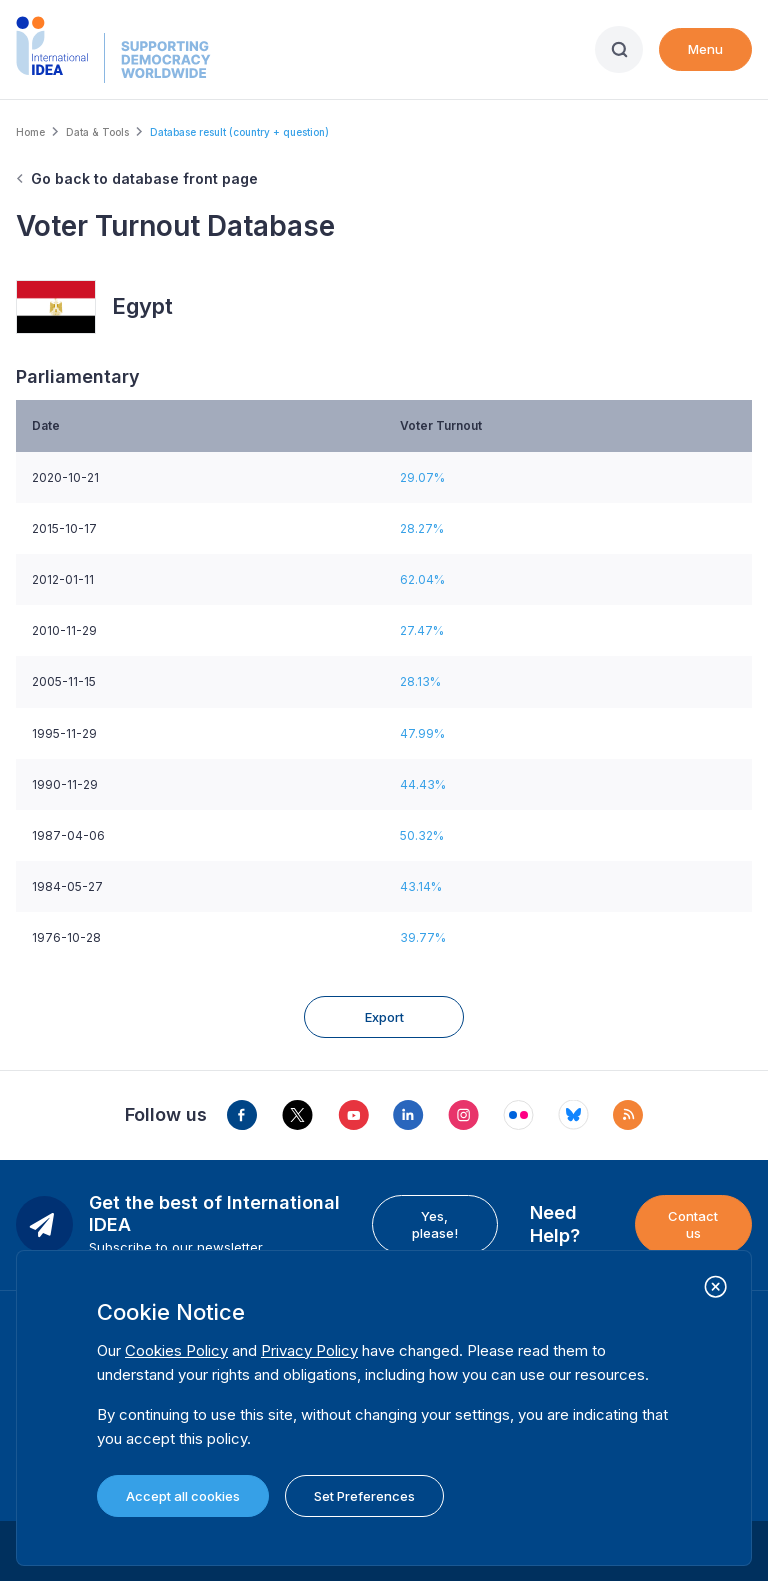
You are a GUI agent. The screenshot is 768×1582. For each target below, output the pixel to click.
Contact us (693, 1224)
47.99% (422, 733)
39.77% (423, 937)
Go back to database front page (144, 178)
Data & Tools (97, 132)
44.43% (423, 784)
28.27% (422, 528)
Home (30, 132)
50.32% (422, 835)
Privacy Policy (309, 1350)
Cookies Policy (176, 1350)
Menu (705, 49)
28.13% (420, 681)
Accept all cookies (183, 1496)
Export (384, 1017)
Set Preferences (364, 1496)
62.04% (422, 579)
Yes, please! (435, 1224)
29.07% (422, 477)
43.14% (421, 886)
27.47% (422, 630)
